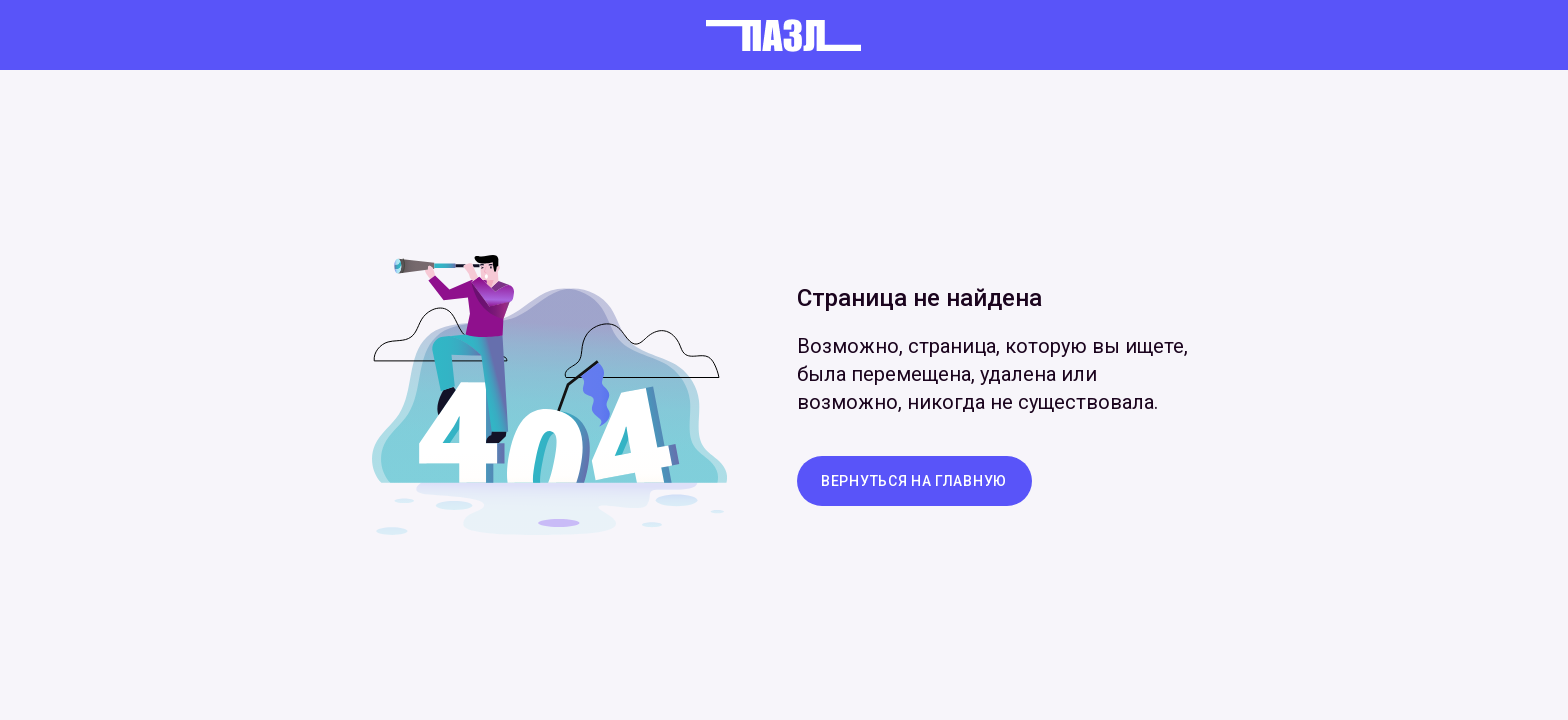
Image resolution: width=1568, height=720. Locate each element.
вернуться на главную (914, 481)
